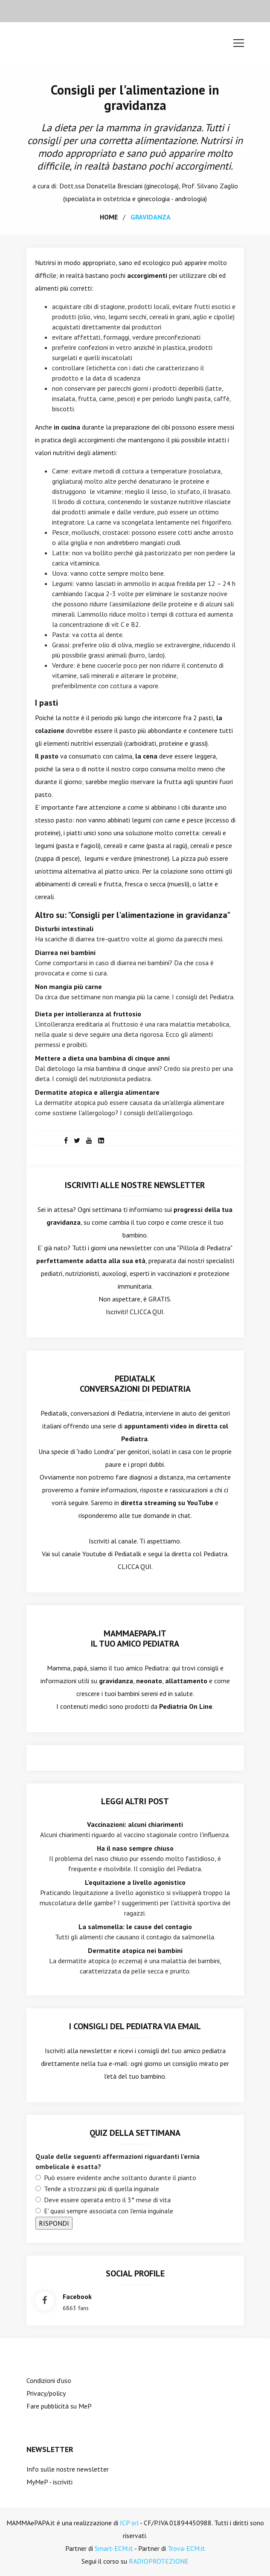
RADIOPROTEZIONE (159, 2561)
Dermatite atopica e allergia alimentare (97, 1092)
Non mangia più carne (68, 986)
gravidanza (151, 217)
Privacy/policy (46, 2393)
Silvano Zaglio (217, 186)
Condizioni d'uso (48, 2380)
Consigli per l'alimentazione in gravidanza (135, 97)
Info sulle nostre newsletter (67, 2469)
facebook (77, 2296)
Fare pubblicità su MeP (59, 2406)
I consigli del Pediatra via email (135, 2026)
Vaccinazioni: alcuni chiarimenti (135, 1824)
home (109, 217)
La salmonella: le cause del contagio (135, 1926)
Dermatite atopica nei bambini (135, 1950)
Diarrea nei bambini (65, 952)
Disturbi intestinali (64, 928)
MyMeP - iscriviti (49, 2482)
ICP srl (129, 2522)
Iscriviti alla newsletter (78, 2050)
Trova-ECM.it (186, 2548)
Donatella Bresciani (114, 186)
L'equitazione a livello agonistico (135, 1882)
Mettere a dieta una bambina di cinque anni (102, 1058)
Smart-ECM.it (114, 2548)
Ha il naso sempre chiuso (135, 1848)
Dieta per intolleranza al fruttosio (88, 1014)
